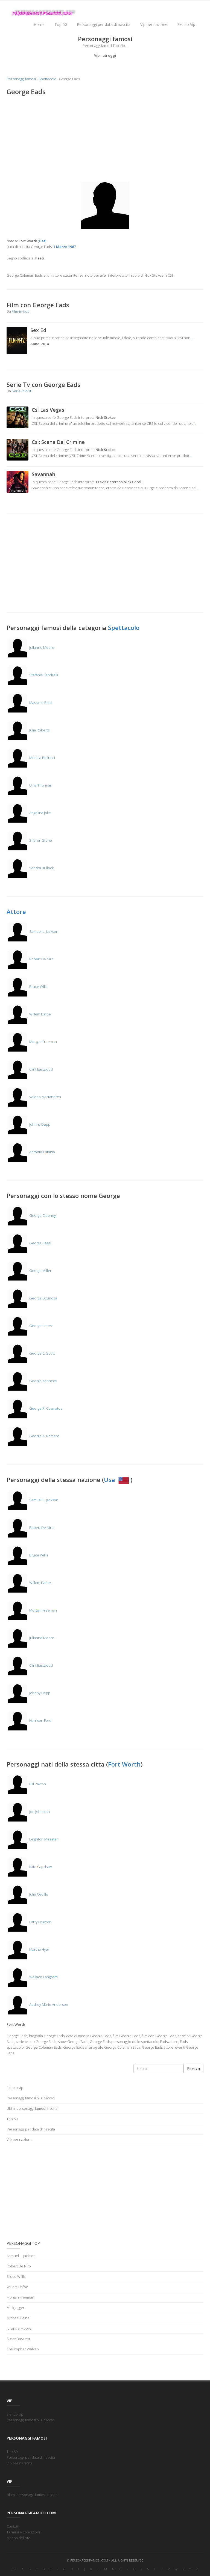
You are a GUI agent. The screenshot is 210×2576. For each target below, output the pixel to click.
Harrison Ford (29, 1720)
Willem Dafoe (29, 1014)
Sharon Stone (29, 840)
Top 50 (60, 24)
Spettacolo (47, 78)
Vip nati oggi (105, 55)
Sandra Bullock (30, 867)
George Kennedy (32, 1380)
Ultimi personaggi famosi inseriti (32, 2108)
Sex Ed (38, 330)
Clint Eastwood (30, 1069)
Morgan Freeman (32, 1041)
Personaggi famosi (21, 78)
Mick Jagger (15, 2307)
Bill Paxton (26, 1784)
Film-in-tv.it (20, 311)
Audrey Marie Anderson (37, 2004)
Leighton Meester (32, 1839)
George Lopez (30, 1325)
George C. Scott (31, 1353)
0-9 (14, 2569)
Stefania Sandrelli (32, 675)
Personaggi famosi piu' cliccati (31, 2098)
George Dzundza (32, 1298)
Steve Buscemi (19, 2338)
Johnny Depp (28, 1124)
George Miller (29, 1270)
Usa (117, 1479)
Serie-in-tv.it (21, 391)
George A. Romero (33, 1435)
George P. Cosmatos (34, 1408)
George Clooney (31, 1215)
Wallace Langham (32, 1976)
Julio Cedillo (27, 1894)
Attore (16, 911)
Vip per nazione (153, 24)
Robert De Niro (30, 959)
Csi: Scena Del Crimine (58, 442)
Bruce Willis (27, 986)
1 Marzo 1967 (64, 246)
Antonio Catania (31, 1151)
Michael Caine (18, 2317)
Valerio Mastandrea (34, 1096)
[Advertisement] (105, 139)
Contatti (13, 2526)
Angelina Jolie (29, 812)
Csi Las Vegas (48, 410)
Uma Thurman (29, 785)
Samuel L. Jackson (32, 931)
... (192, 337)
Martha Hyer (28, 1949)
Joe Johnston (28, 1811)
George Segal (29, 1243)
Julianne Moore (30, 647)
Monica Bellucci (31, 757)
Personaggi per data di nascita (103, 24)
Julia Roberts (28, 730)
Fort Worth (124, 1764)
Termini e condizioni (23, 2532)
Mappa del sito (18, 2537)
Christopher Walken (23, 2349)
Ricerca (193, 2068)
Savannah (43, 474)
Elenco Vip (186, 24)
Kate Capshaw (29, 1866)
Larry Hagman (29, 1921)
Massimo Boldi (29, 702)
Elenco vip (15, 2087)
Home (39, 24)
